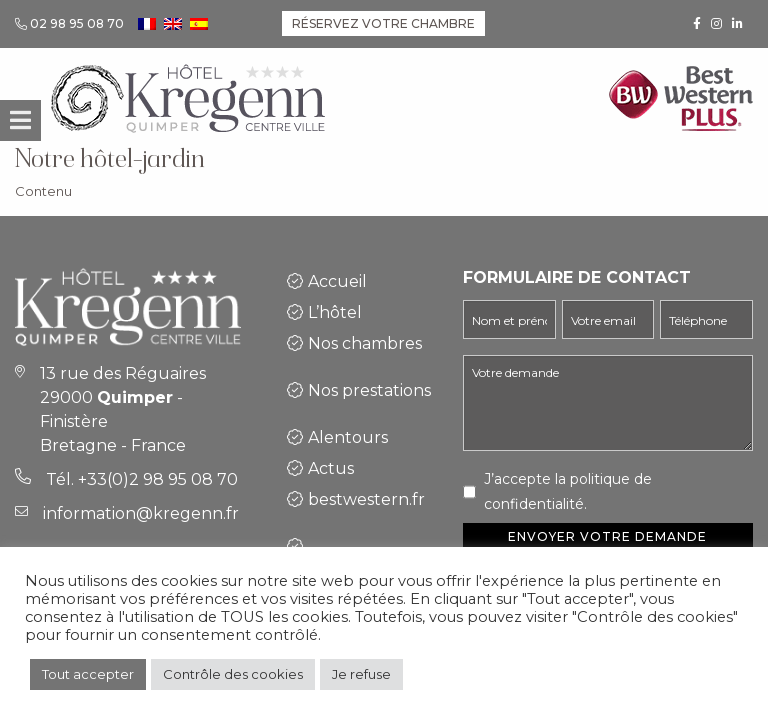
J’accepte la (568, 491)
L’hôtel (335, 312)
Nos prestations (369, 390)
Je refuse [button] (361, 674)
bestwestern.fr (366, 499)
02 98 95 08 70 (77, 23)
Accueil (337, 281)
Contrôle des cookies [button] (233, 674)
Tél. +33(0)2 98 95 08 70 (142, 479)
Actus (331, 468)
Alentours (348, 437)
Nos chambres (365, 343)
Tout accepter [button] (88, 674)
